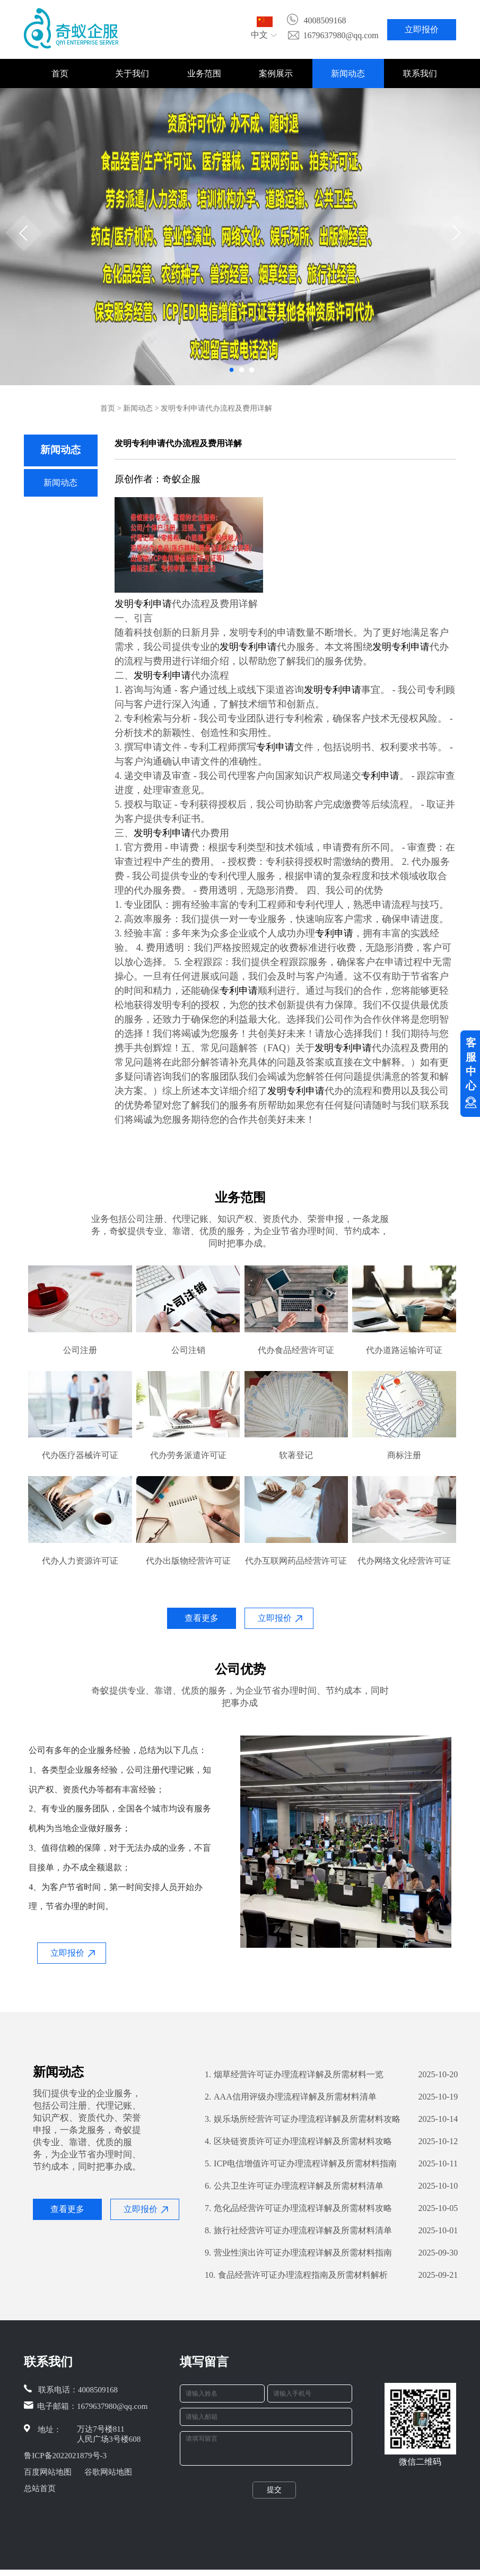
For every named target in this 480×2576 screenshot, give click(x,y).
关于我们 (132, 73)
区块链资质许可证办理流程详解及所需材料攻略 (298, 2141)
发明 (124, 604)
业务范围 (204, 73)
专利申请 (153, 604)
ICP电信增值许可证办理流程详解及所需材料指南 (301, 2164)
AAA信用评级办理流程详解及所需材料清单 (291, 2097)
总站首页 (40, 2488)
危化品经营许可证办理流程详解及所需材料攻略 (298, 2208)
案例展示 (276, 73)
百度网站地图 (48, 2472)
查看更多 (202, 1618)
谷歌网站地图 (108, 2472)
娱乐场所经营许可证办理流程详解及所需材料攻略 (302, 2119)
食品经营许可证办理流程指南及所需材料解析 (296, 2275)
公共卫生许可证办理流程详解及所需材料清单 (294, 2186)
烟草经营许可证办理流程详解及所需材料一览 (294, 2074)
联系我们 (420, 73)
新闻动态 (348, 73)
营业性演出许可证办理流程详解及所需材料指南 (298, 2253)
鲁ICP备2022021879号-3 (65, 2455)
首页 (59, 73)
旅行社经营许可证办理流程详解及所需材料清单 (298, 2230)
